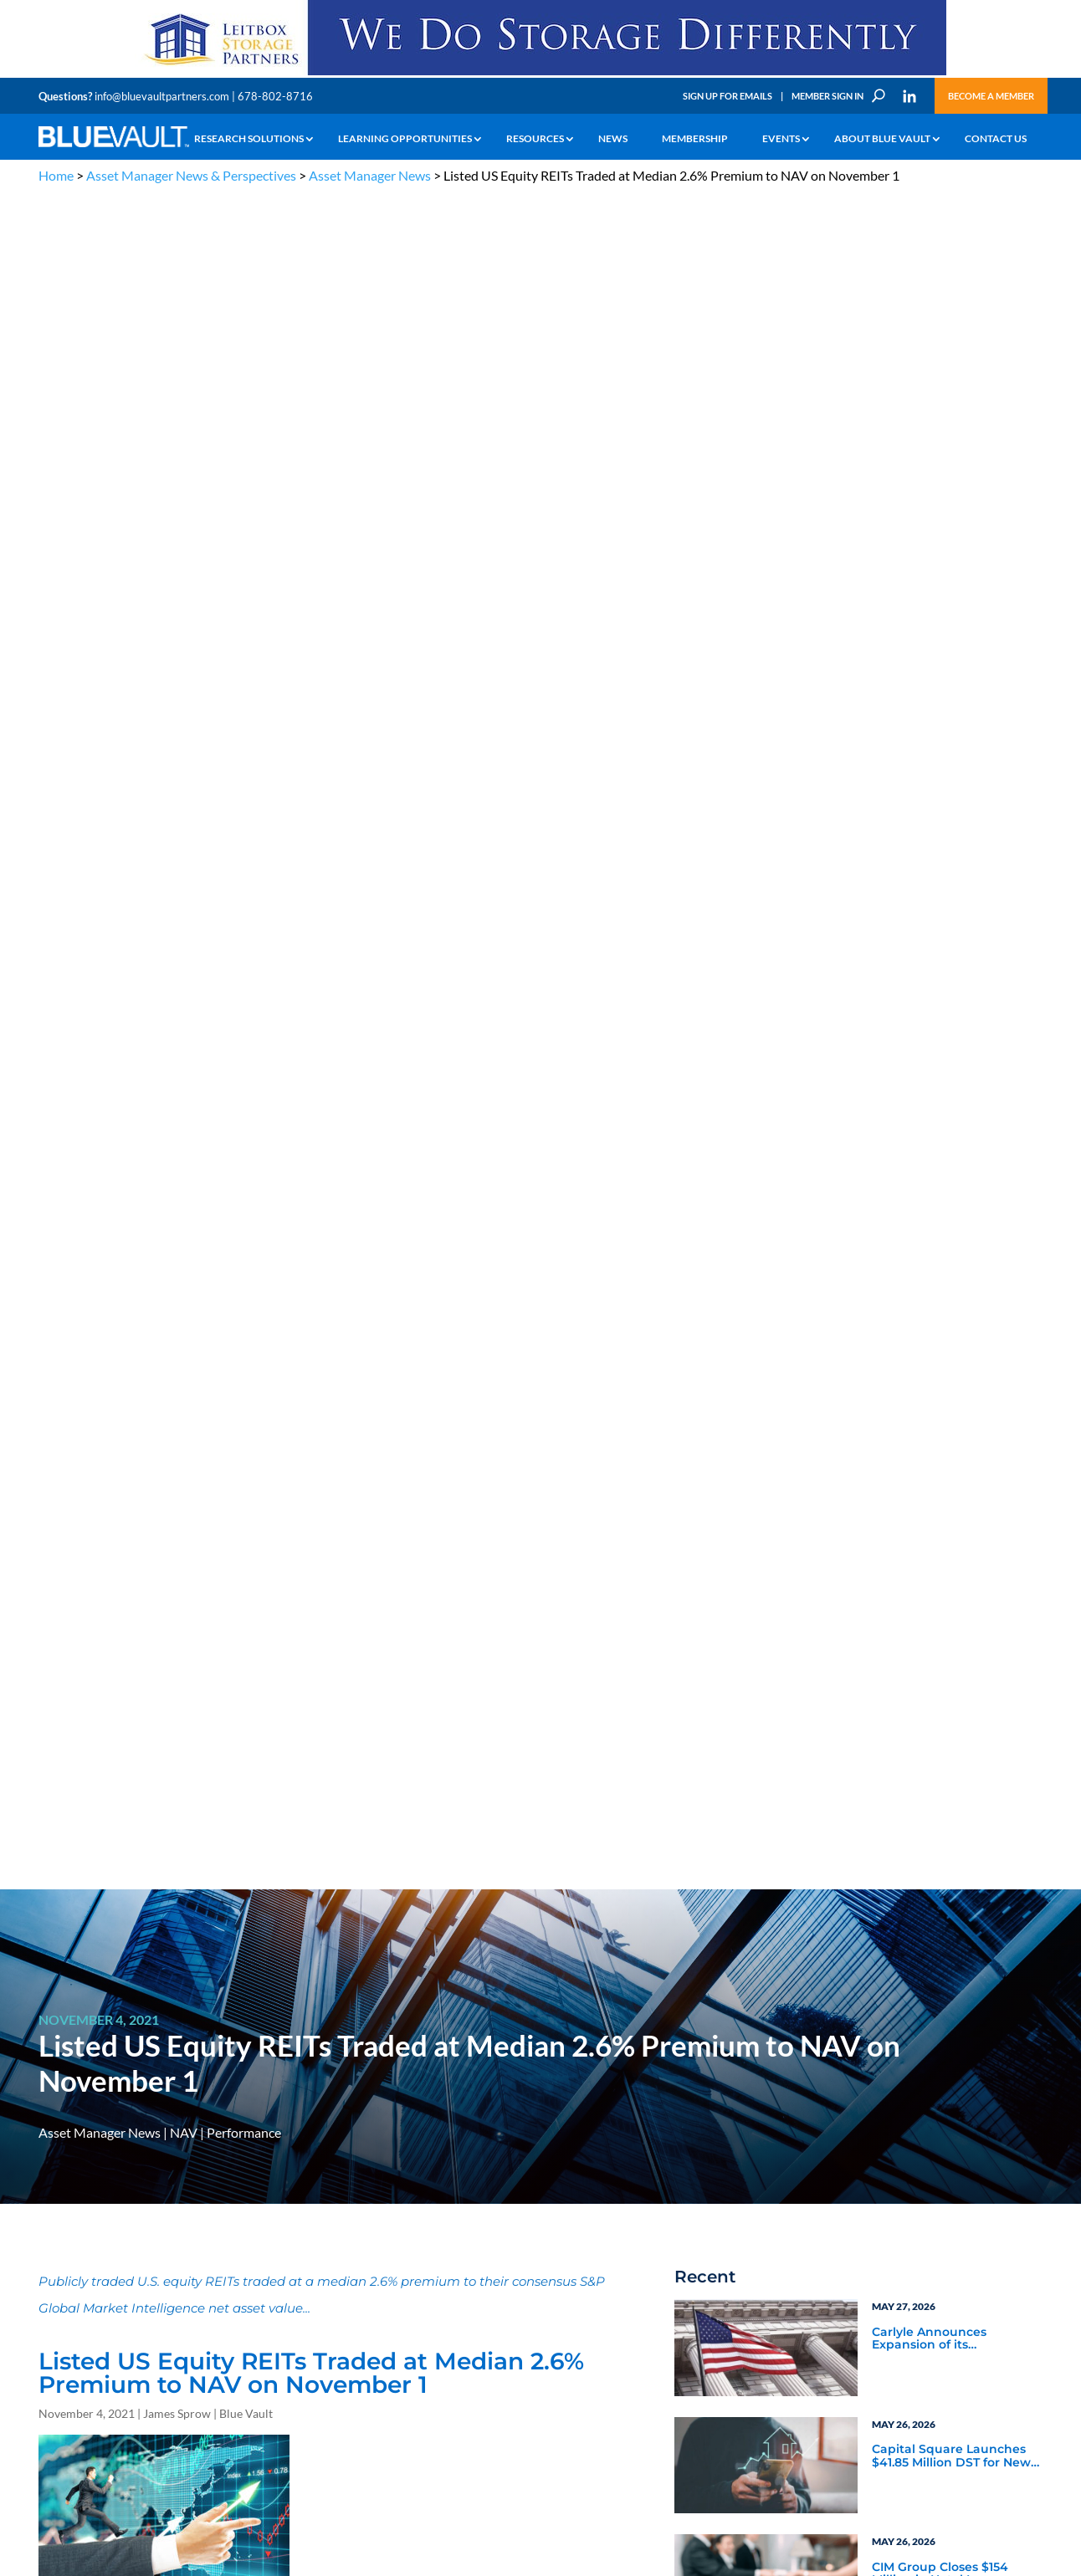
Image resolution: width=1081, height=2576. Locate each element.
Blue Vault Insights (926, 1644)
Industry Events (916, 1712)
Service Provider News (763, 1605)
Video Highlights (746, 1712)
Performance (244, 439)
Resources (535, 139)
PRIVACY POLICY (935, 2129)
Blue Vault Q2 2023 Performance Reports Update (937, 1311)
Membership (695, 139)
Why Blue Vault (71, 2343)
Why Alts (58, 2208)
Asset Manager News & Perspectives (191, 175)
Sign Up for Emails (727, 95)
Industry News (739, 1644)
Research (58, 2266)
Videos (154, 2266)
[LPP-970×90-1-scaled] (540, 74)
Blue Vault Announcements (780, 1666)
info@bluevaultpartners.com (162, 96)
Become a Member (991, 95)
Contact (56, 2362)
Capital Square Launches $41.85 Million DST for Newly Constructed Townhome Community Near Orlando (956, 763)
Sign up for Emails (861, 2422)
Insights (327, 2208)
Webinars (724, 1689)
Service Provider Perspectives (918, 1613)
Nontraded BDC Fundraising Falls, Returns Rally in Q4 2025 (951, 998)
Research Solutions (249, 139)
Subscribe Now (762, 1910)
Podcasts (896, 1689)
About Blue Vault (882, 139)
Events (781, 139)
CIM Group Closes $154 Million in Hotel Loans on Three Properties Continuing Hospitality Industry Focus (947, 881)
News (613, 139)
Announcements (346, 2227)
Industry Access (73, 2285)
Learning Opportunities (405, 139)
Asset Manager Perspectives (955, 1583)
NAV (183, 439)
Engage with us (947, 2250)
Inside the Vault (917, 1666)
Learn (51, 2227)
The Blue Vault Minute (187, 2208)
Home (56, 175)
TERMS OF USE (1010, 2129)
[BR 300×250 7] (955, 1935)
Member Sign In (827, 95)
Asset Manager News (370, 175)
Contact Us (996, 139)
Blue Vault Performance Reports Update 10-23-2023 (952, 1193)
